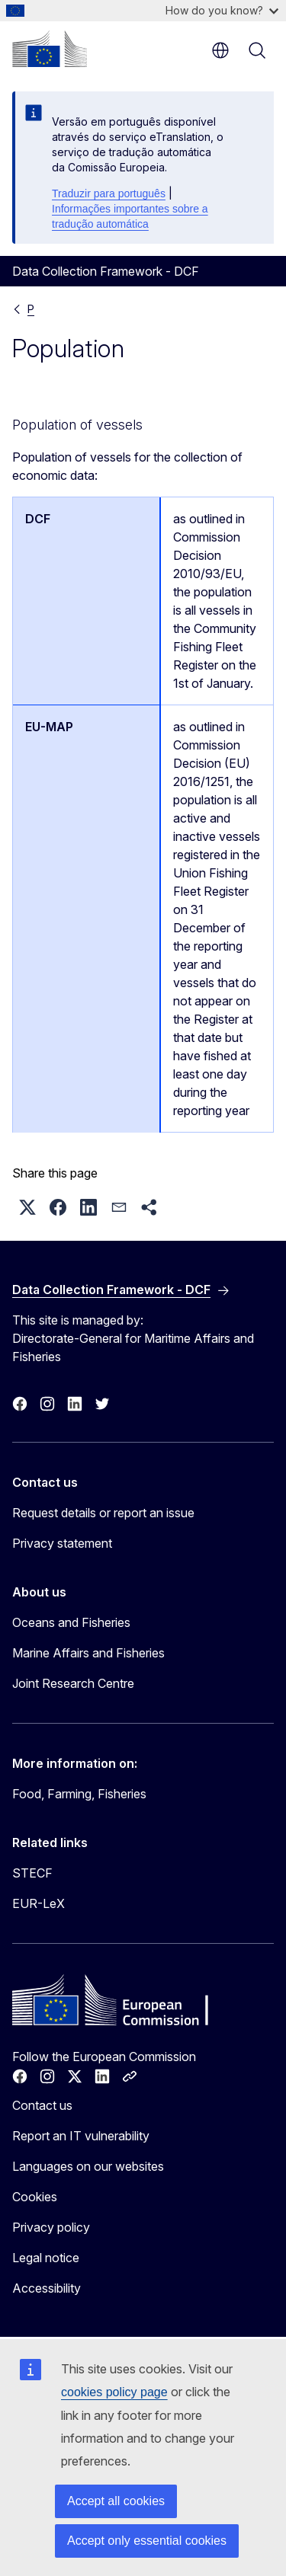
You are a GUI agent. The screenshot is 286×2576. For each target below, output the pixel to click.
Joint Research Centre (73, 1683)
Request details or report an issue (103, 1512)
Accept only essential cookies (147, 2540)
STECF (32, 1873)
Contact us (42, 2105)
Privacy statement (62, 1543)
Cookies (34, 2196)
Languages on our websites (88, 2166)
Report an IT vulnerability (80, 2135)
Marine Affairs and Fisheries (88, 1652)
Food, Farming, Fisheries (79, 1793)
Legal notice (45, 2257)
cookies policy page (114, 2392)
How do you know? (221, 10)
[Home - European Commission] (49, 48)
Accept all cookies (116, 2501)
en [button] (220, 50)
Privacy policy (51, 2227)
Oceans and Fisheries (71, 1622)
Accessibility (46, 2288)
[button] (27, 1207)
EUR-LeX (38, 1903)
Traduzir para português (108, 193)
